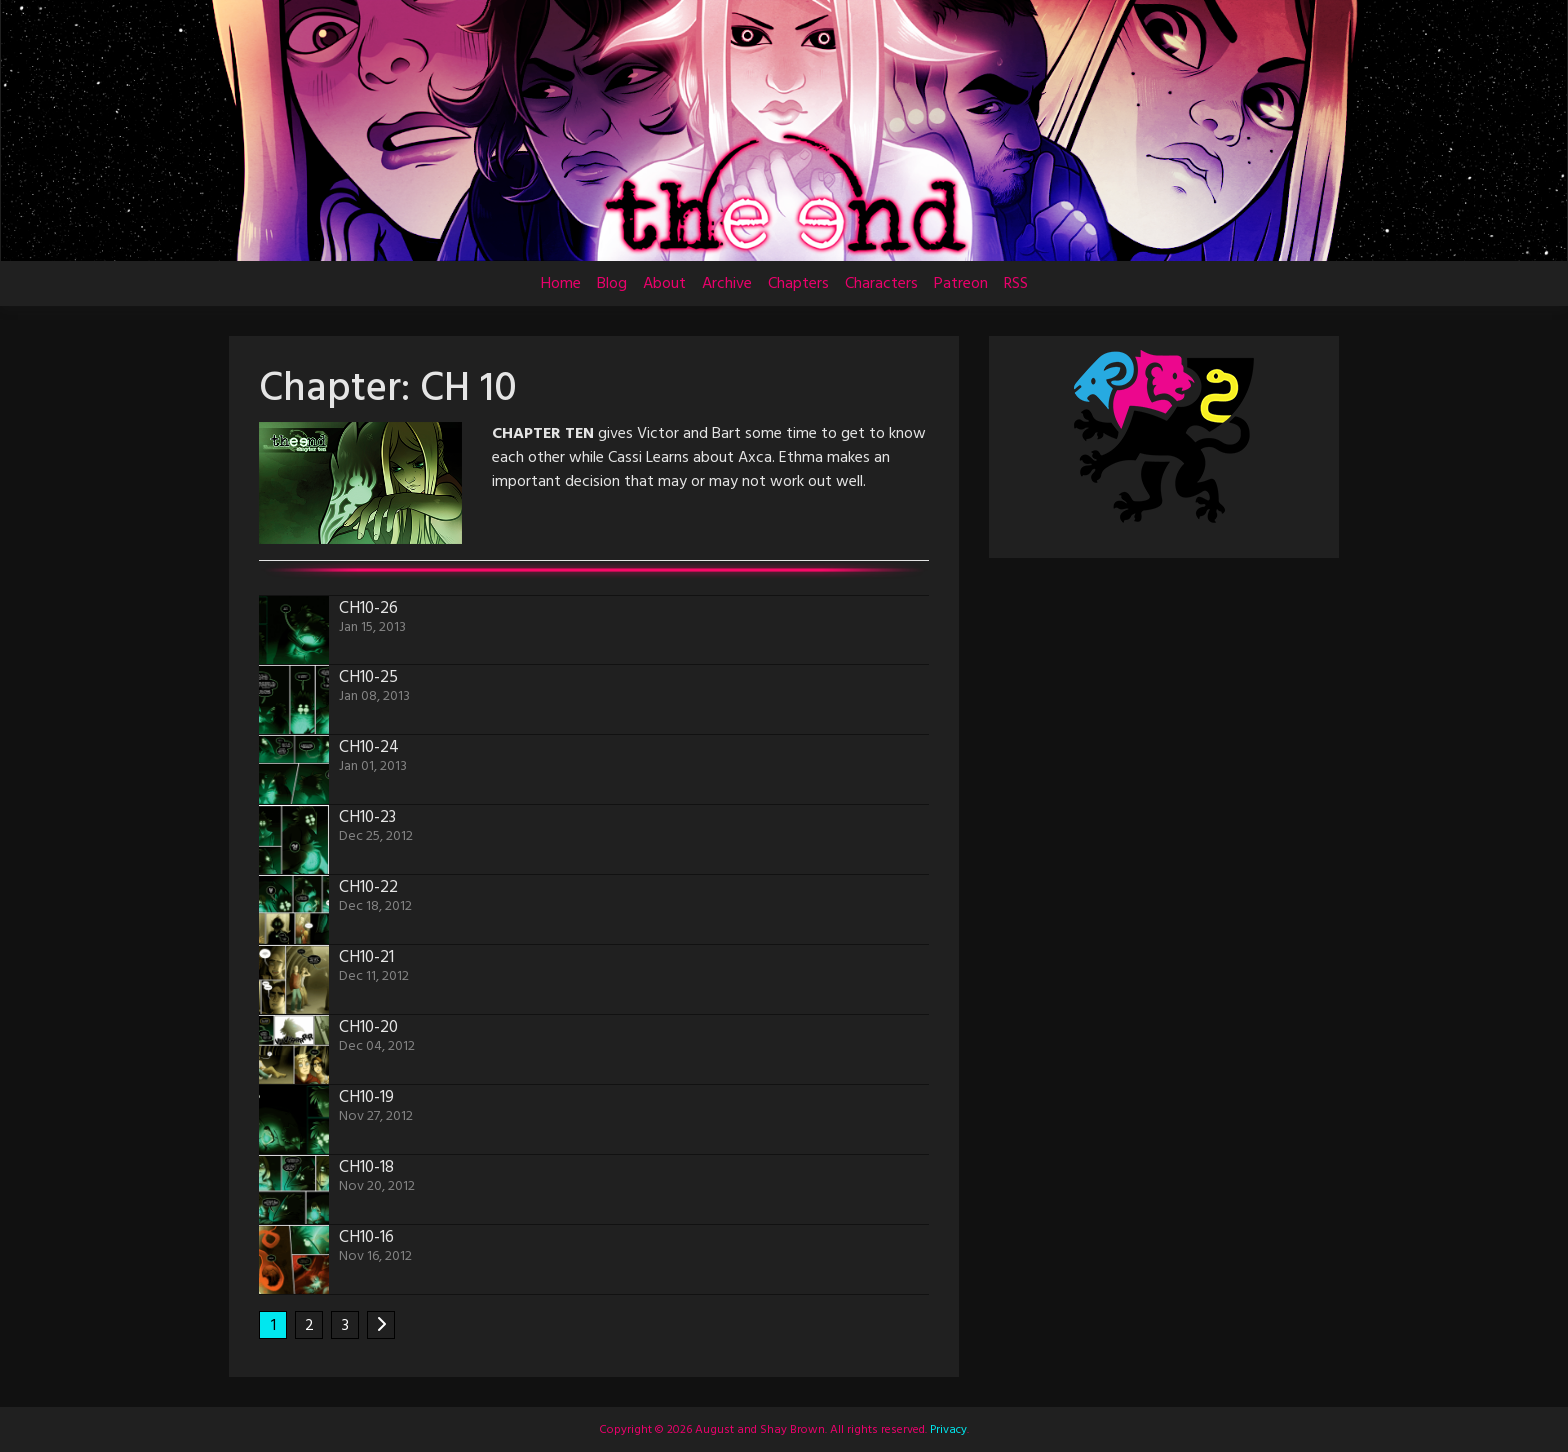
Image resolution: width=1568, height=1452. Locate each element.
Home (561, 284)
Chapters (798, 284)
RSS (1016, 284)
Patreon (961, 284)
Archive (727, 284)
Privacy (947, 1430)
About (664, 284)
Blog (612, 284)
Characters (881, 284)
